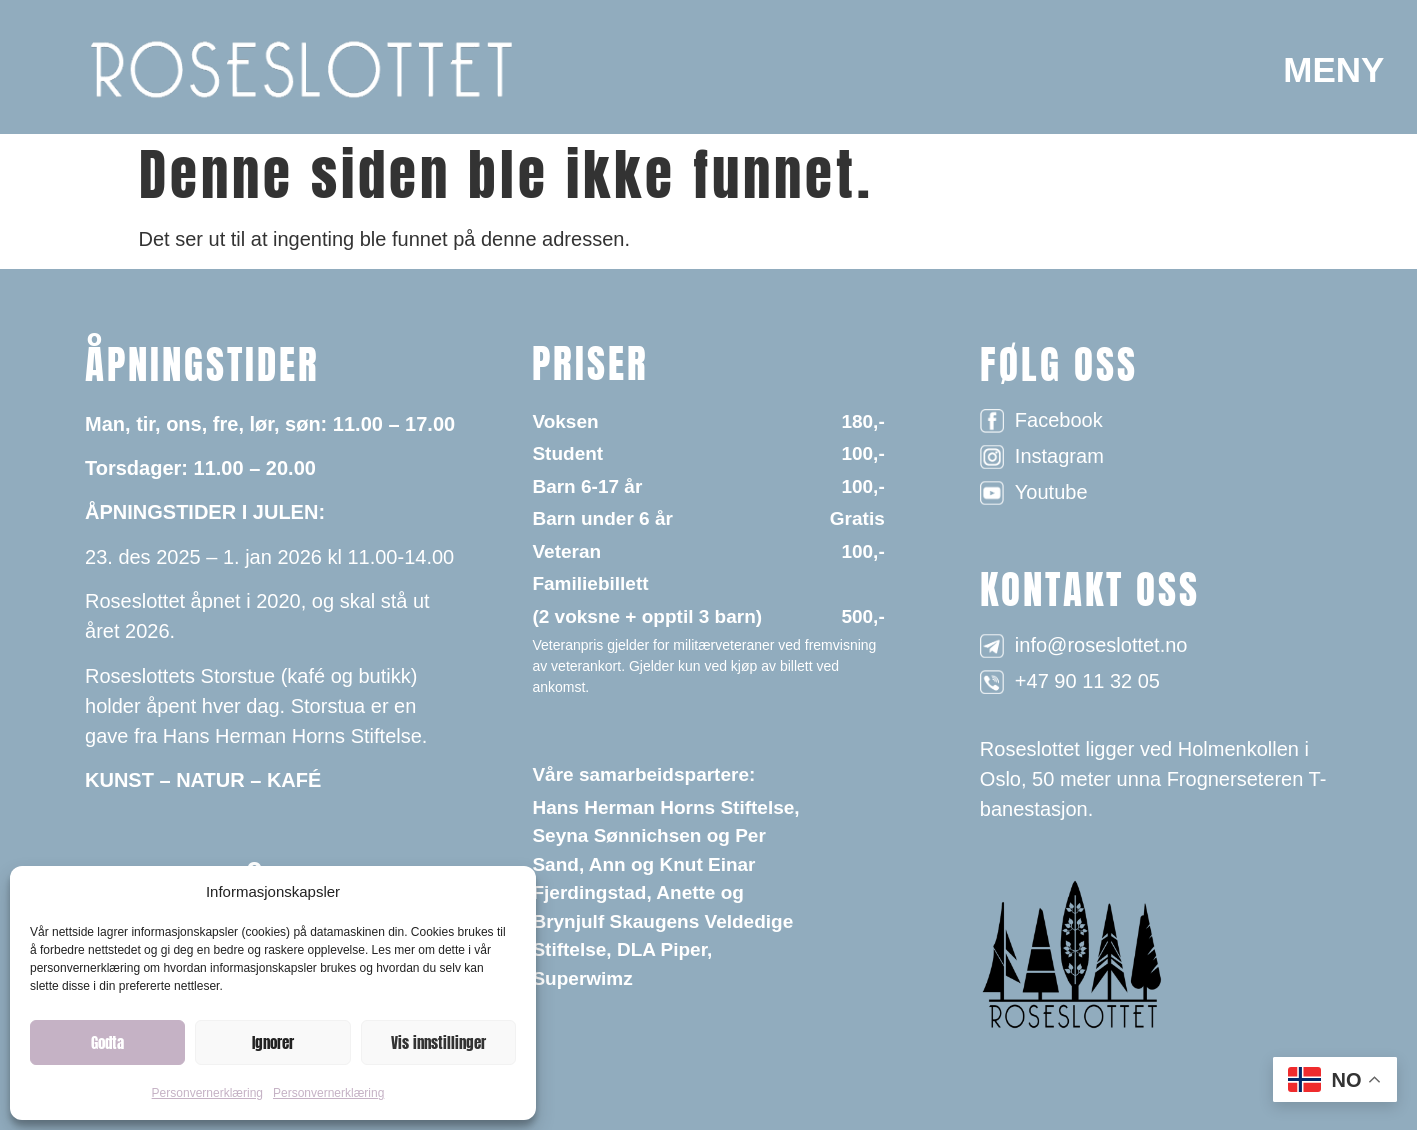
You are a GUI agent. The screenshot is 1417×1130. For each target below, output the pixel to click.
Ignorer (273, 1042)
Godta (107, 1042)
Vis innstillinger (438, 1042)
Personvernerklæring (207, 1093)
